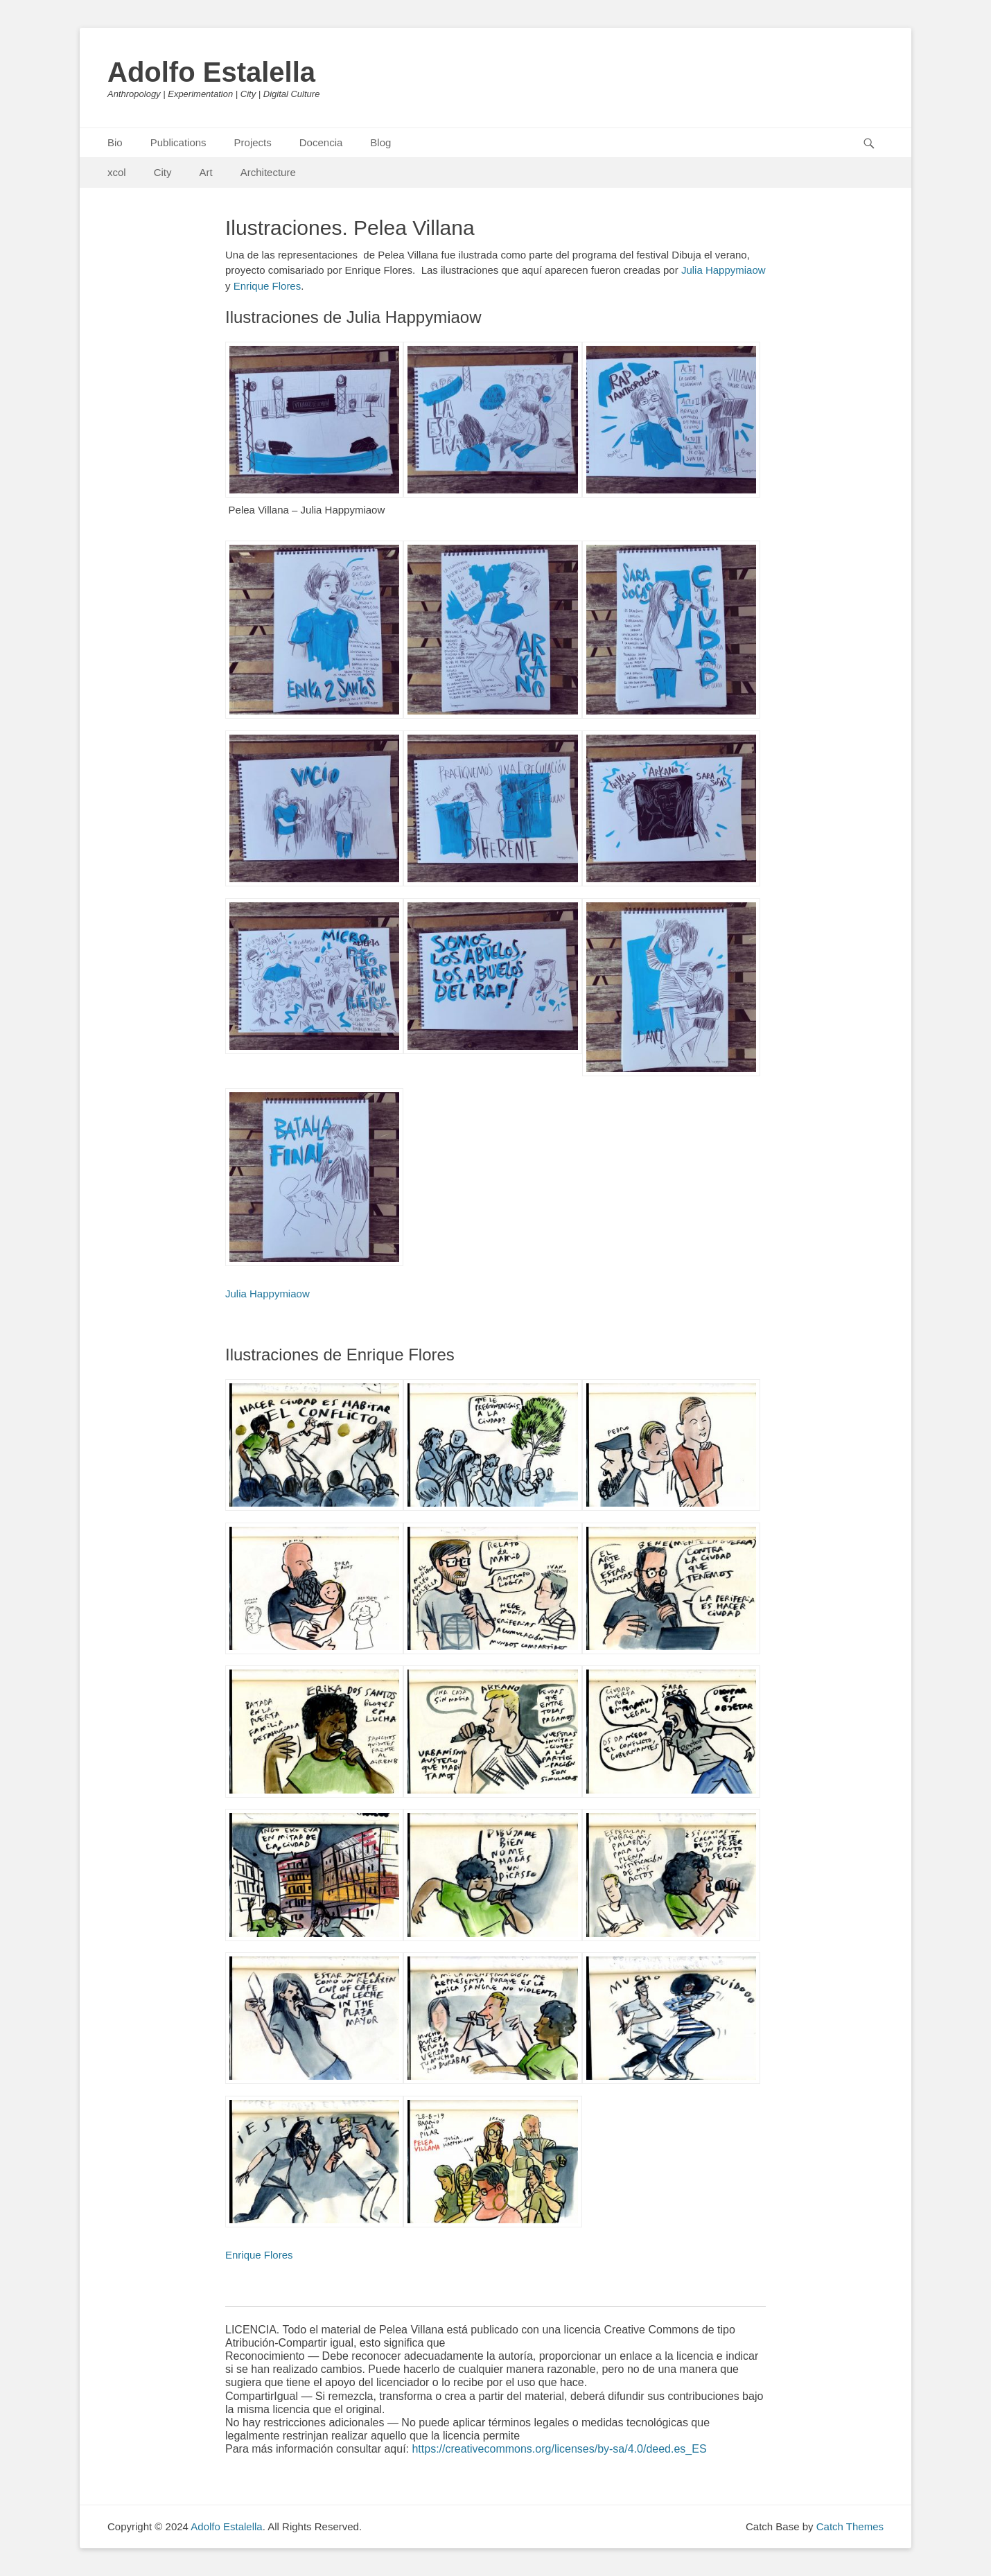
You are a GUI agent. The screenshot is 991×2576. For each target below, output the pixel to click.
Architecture (268, 172)
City (163, 172)
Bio (115, 142)
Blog (380, 142)
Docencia (321, 142)
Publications (178, 142)
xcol (116, 172)
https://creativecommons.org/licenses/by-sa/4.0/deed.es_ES (559, 2449)
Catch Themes (850, 2526)
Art (206, 172)
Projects (253, 142)
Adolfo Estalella (211, 72)
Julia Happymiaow (723, 270)
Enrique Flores (267, 286)
